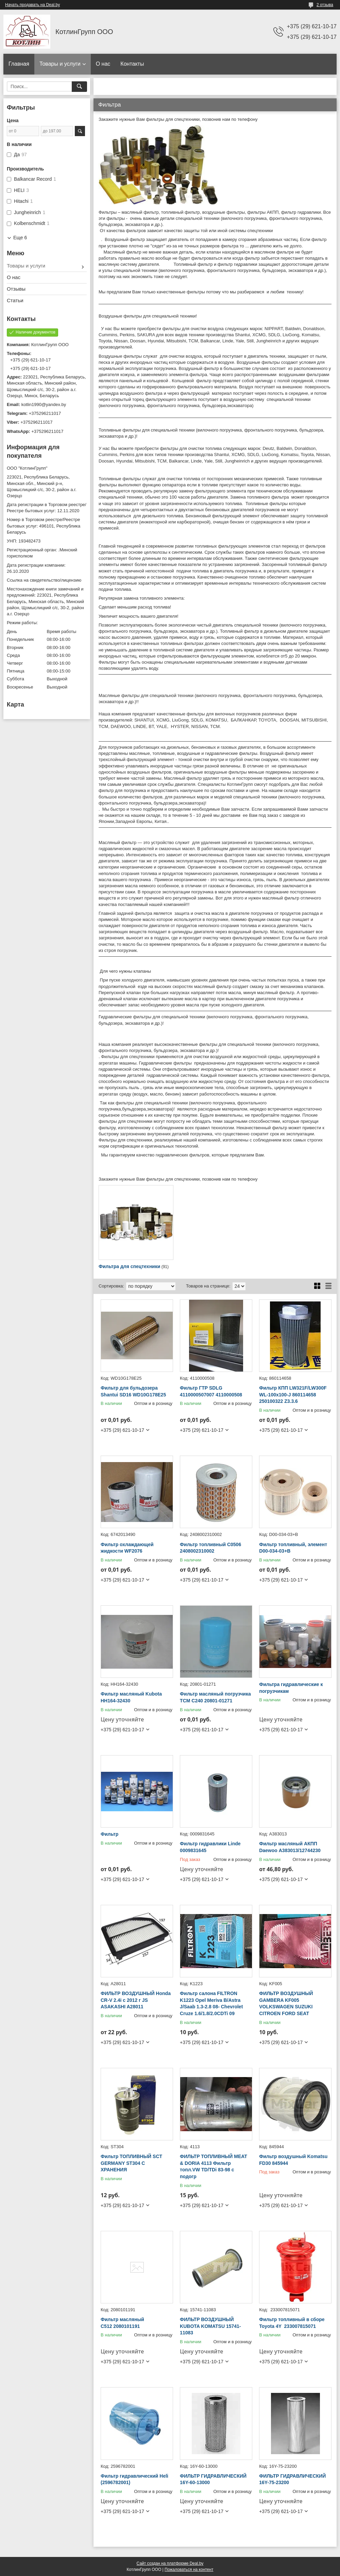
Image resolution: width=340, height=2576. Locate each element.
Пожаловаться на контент (189, 2569)
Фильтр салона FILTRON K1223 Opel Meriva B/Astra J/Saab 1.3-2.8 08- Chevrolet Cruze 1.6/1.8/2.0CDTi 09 (211, 2003)
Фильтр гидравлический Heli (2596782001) (134, 2479)
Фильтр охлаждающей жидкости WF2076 (127, 1548)
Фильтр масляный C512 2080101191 (122, 2323)
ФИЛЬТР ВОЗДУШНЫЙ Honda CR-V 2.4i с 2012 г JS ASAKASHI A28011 (136, 2000)
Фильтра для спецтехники (129, 1266)
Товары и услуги (60, 64)
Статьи (15, 300)
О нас (103, 64)
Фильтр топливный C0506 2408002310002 (210, 1548)
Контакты (132, 64)
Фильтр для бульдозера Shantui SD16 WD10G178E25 (133, 1391)
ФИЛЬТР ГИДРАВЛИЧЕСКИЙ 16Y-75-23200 (292, 2479)
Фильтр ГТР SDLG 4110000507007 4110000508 (211, 1391)
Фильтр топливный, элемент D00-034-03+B (293, 1548)
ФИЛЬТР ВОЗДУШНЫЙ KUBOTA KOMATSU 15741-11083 (210, 2326)
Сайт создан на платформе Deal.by (170, 2563)
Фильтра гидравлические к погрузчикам (291, 1688)
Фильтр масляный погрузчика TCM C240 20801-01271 (215, 1697)
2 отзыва (325, 4)
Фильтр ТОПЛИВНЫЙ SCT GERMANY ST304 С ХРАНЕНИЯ (131, 2163)
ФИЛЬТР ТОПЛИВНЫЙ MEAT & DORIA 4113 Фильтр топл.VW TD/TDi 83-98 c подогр (213, 2166)
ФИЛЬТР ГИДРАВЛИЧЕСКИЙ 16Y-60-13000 (213, 2479)
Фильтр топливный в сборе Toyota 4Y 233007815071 (291, 2323)
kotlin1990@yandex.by (43, 404)
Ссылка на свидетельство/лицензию (44, 580)
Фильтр (109, 1834)
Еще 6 (20, 237)
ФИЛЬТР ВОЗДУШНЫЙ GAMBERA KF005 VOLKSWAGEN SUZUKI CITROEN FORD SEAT (286, 2003)
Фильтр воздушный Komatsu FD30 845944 (293, 2160)
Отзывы (16, 289)
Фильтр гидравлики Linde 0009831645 (210, 1847)
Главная (18, 64)
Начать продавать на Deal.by (32, 4)
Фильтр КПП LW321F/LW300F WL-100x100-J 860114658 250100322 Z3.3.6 (292, 1394)
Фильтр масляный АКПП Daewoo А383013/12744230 (290, 1847)
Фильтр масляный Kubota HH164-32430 (131, 1697)
